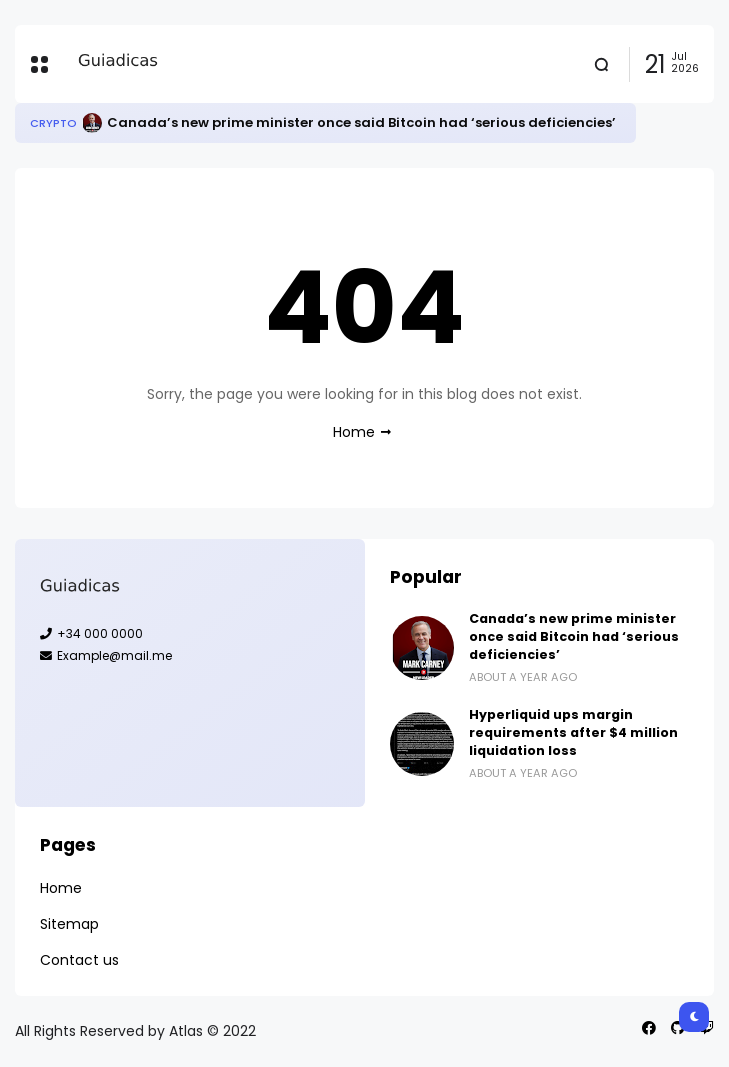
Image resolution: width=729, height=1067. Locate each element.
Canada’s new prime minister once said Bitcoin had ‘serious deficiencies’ (361, 122)
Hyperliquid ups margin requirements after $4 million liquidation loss (573, 732)
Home (354, 432)
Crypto (53, 123)
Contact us (79, 960)
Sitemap (69, 924)
